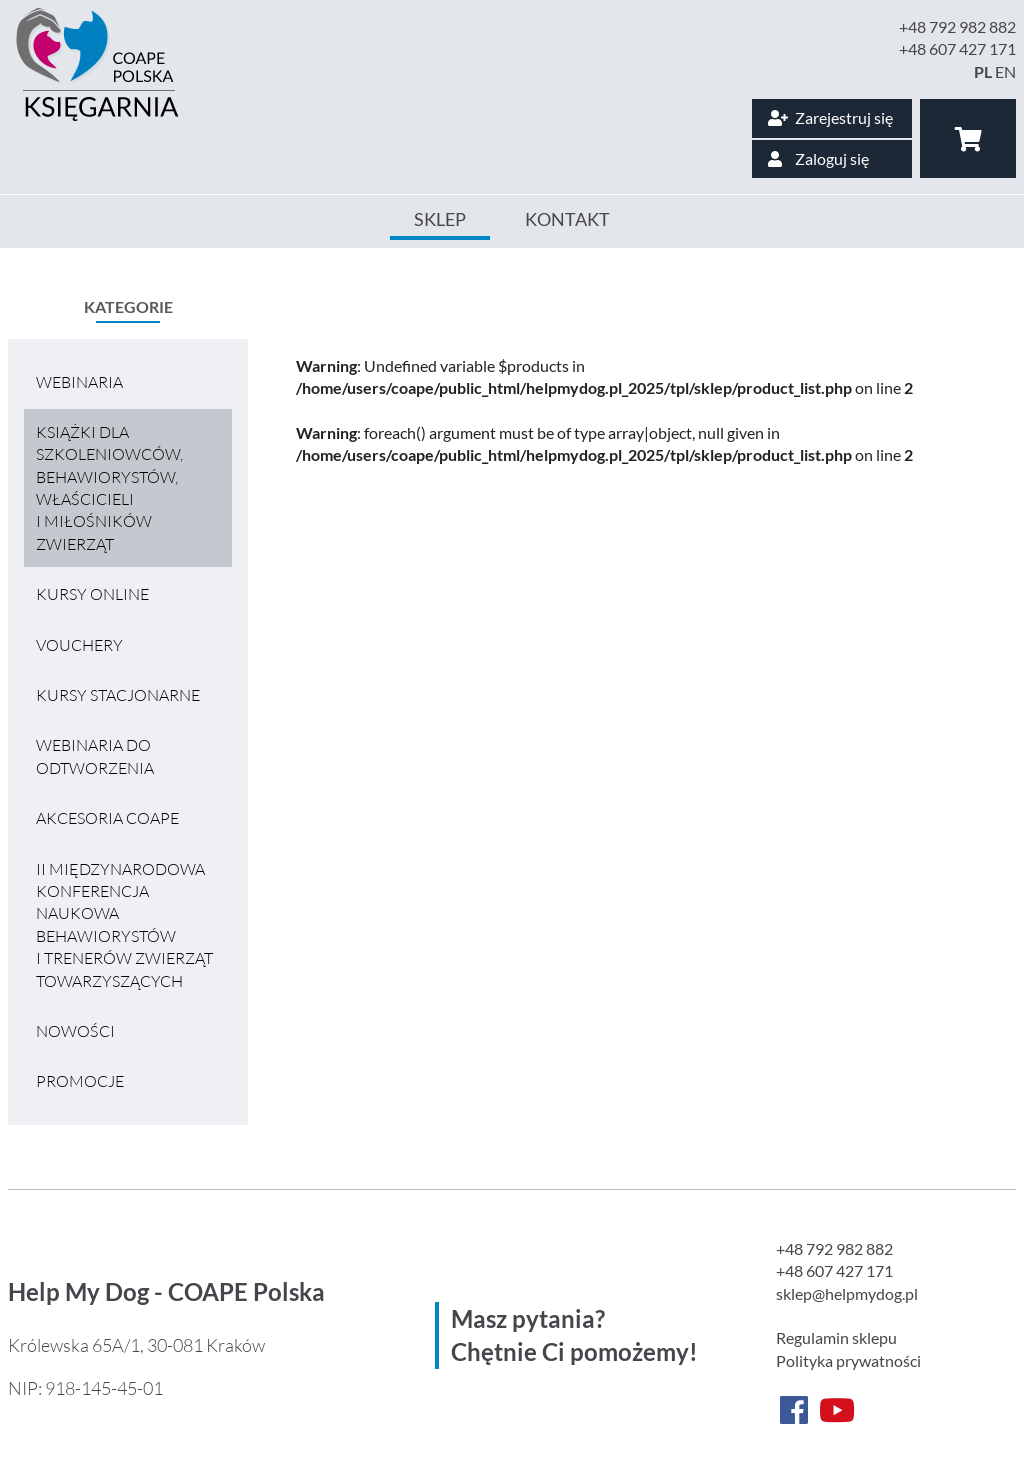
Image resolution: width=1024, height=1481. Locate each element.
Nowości (75, 1031)
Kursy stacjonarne (118, 695)
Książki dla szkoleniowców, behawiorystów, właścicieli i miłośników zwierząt (109, 488)
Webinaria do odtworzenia (95, 756)
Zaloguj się (818, 158)
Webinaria (79, 382)
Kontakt (567, 219)
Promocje (80, 1081)
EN (1005, 71)
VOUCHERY (79, 645)
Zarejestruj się (830, 117)
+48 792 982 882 (957, 26)
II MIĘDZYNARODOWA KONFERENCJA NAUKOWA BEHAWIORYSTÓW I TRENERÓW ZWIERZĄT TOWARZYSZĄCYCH (124, 925)
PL (983, 71)
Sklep (440, 219)
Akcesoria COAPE (107, 818)
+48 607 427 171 (957, 48)
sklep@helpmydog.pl (847, 1293)
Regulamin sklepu (836, 1337)
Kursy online (92, 594)
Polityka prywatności (848, 1360)
